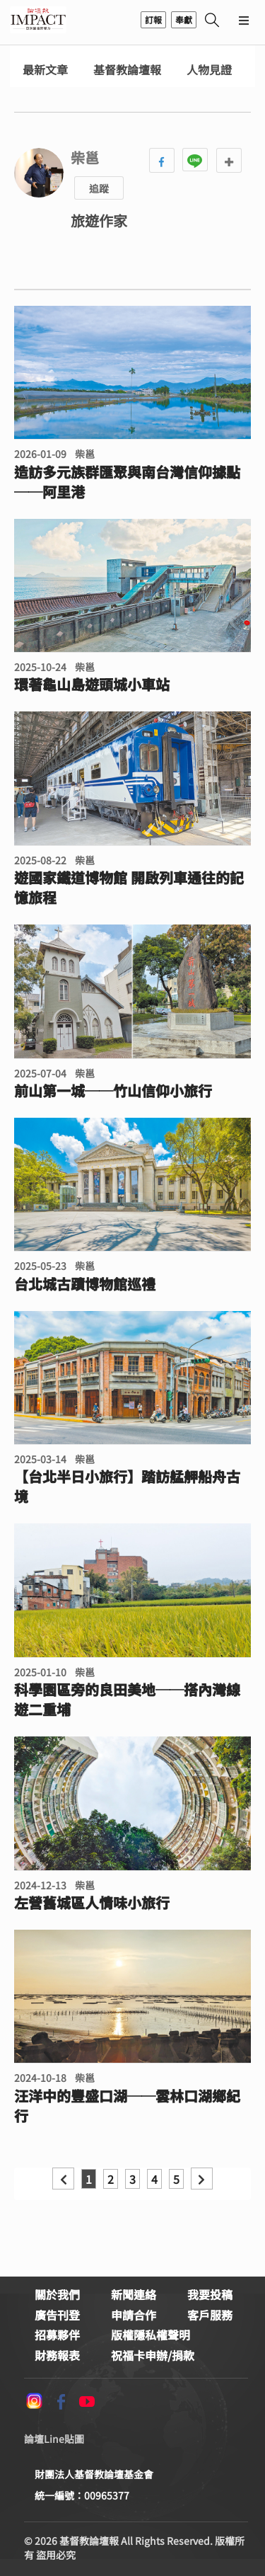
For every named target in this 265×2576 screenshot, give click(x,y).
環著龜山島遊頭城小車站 (92, 684)
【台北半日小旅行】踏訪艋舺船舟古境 (127, 1486)
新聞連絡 (133, 2294)
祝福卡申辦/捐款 (152, 2355)
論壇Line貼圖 (54, 2439)
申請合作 (133, 2314)
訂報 (153, 19)
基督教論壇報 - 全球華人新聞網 (38, 20)
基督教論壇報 (127, 69)
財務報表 (57, 2355)
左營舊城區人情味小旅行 (92, 1903)
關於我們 (57, 2294)
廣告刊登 (57, 2314)
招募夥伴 (57, 2334)
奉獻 (183, 19)
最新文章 (45, 69)
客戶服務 (209, 2314)
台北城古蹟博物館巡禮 (84, 1284)
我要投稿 (209, 2294)
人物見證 (209, 69)
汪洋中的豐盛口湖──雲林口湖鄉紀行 (127, 2106)
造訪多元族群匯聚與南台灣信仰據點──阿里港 (127, 482)
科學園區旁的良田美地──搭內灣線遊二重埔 (127, 1699)
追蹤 (99, 188)
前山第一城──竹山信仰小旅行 (113, 1091)
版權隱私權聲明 (150, 2334)
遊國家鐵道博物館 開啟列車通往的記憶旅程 (129, 888)
